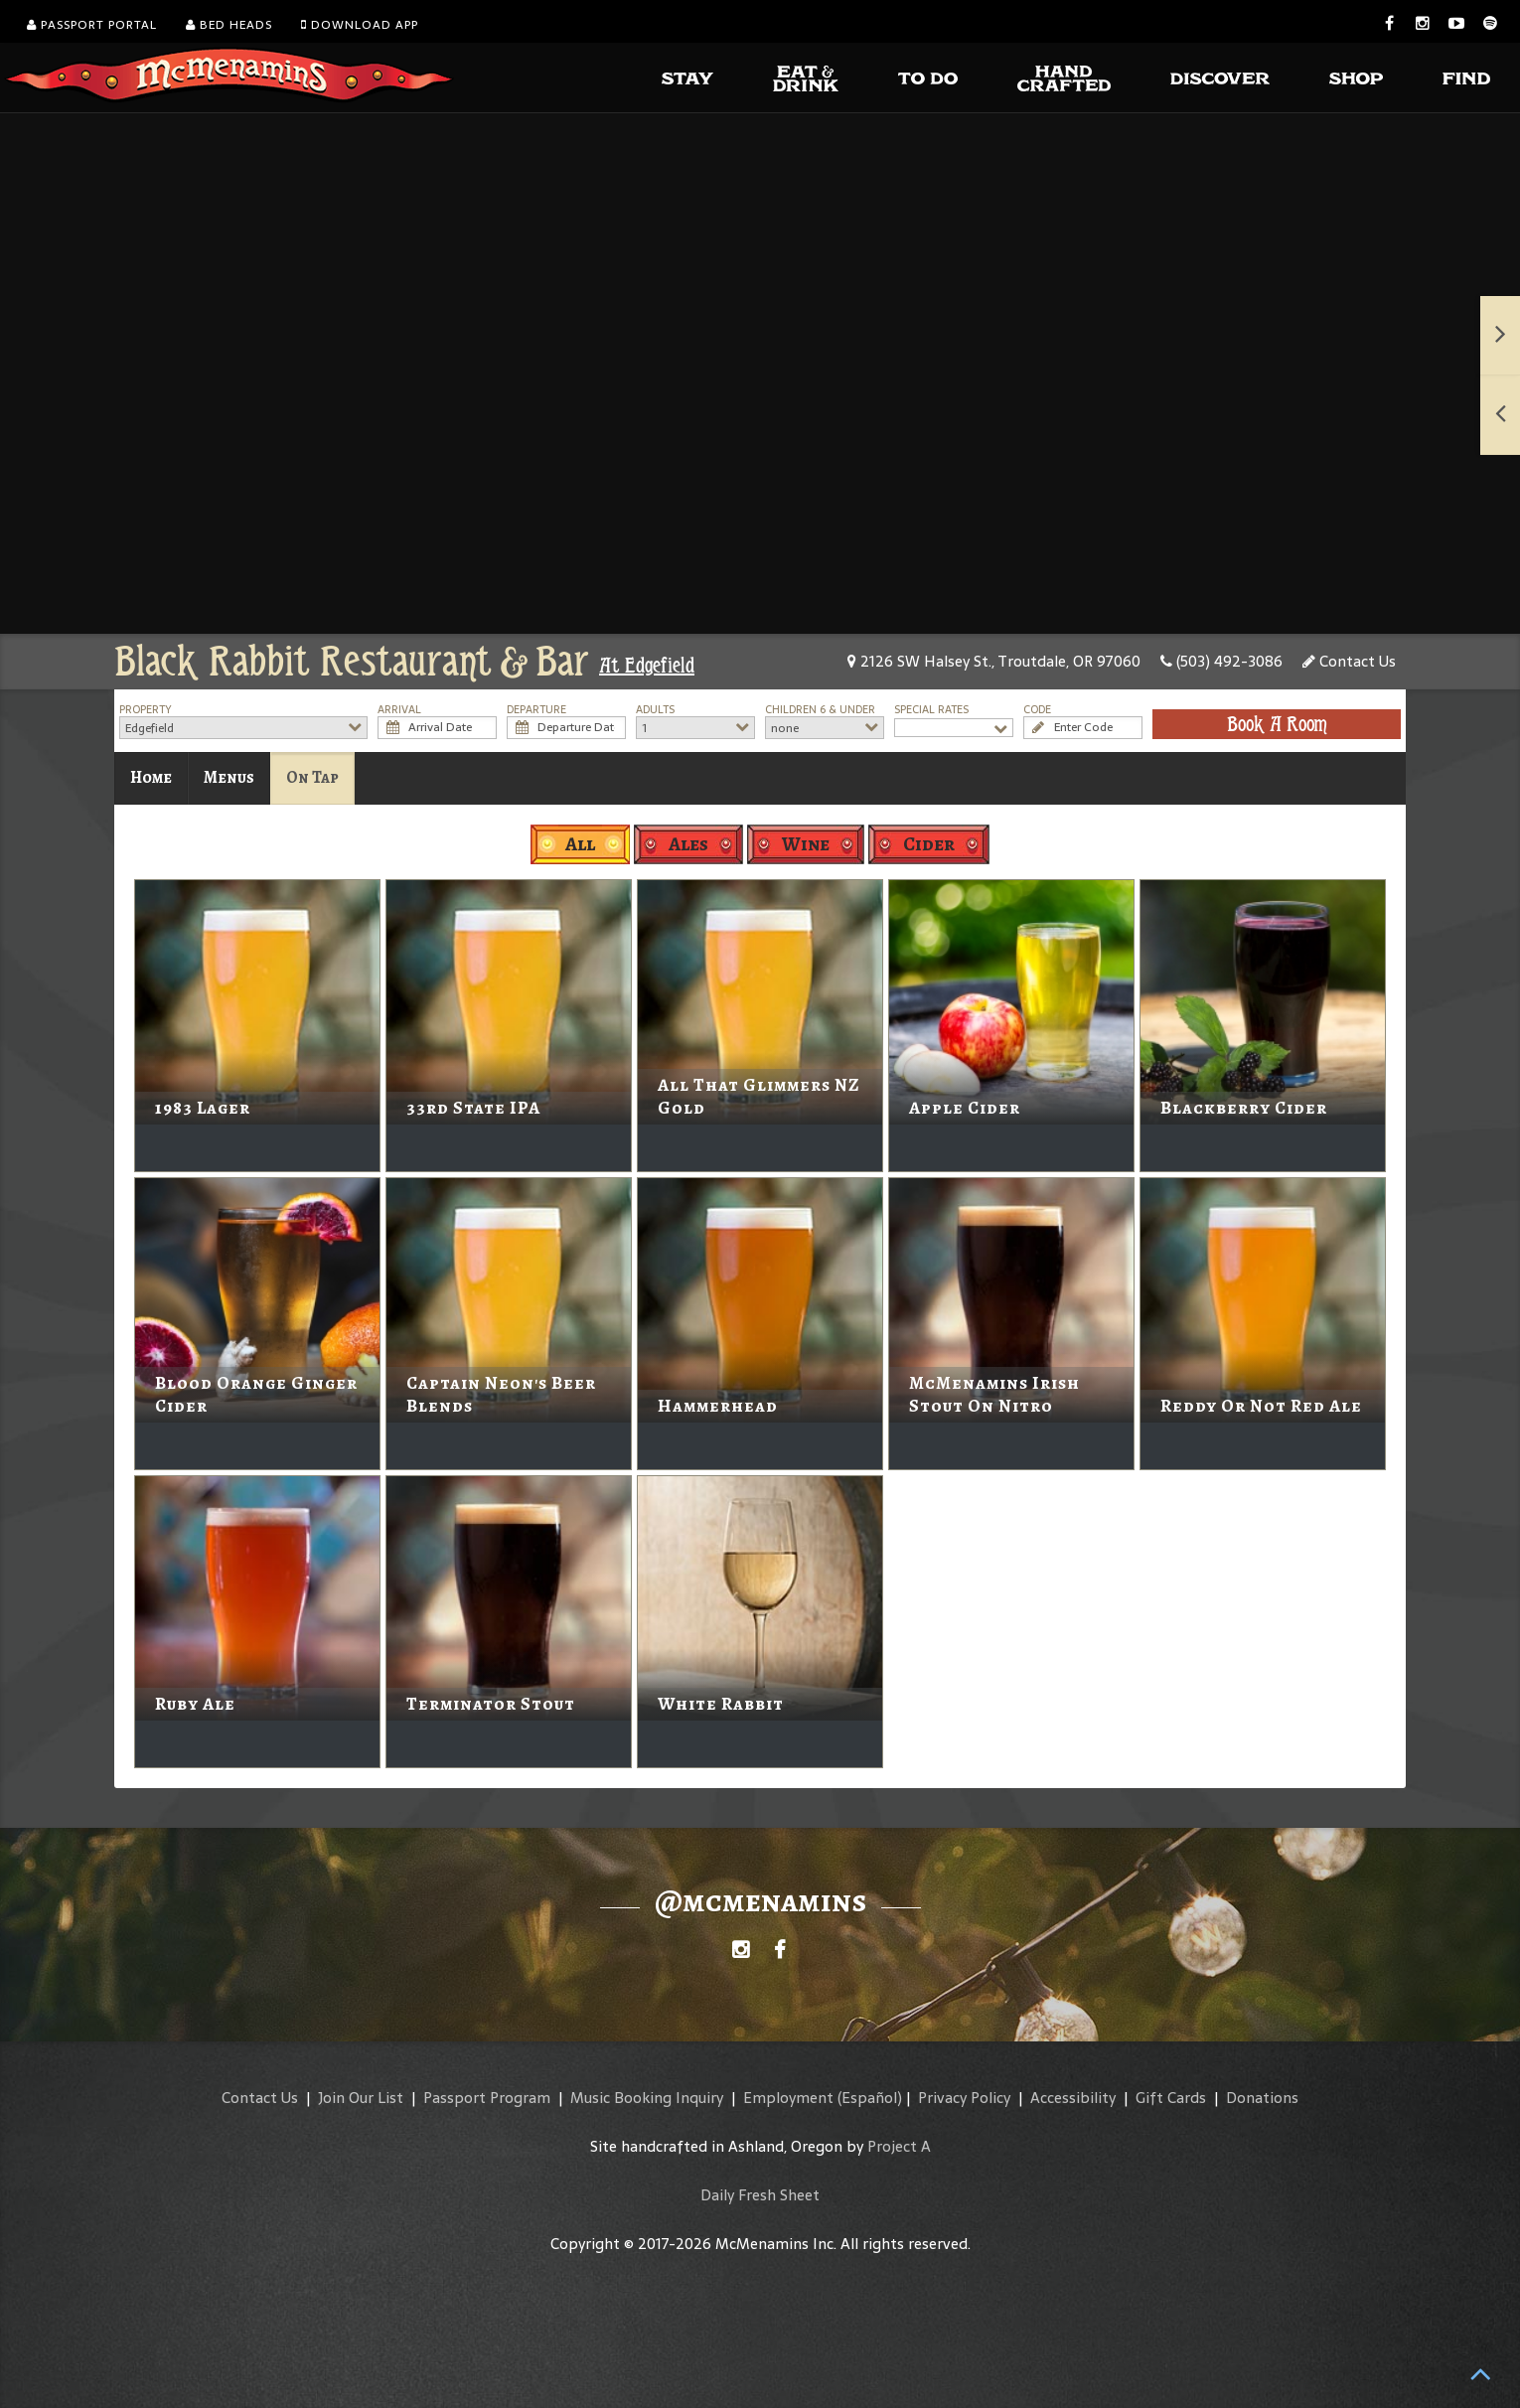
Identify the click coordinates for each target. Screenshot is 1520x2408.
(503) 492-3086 (1221, 661)
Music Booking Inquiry (646, 2097)
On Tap (312, 777)
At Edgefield (646, 666)
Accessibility (1073, 2097)
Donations (1262, 2097)
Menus (229, 777)
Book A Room (1277, 724)
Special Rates (931, 709)
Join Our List (360, 2097)
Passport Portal (92, 25)
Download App (359, 25)
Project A (899, 2146)
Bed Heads (229, 25)
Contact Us (1349, 661)
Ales (688, 843)
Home (151, 777)
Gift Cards (1171, 2097)
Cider (929, 843)
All (580, 843)
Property (145, 709)
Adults (655, 709)
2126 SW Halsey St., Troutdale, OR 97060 (993, 661)
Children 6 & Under (820, 709)
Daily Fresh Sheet (760, 2194)
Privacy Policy (964, 2097)
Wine (806, 843)
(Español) (869, 2097)
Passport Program (486, 2097)
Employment (788, 2097)
